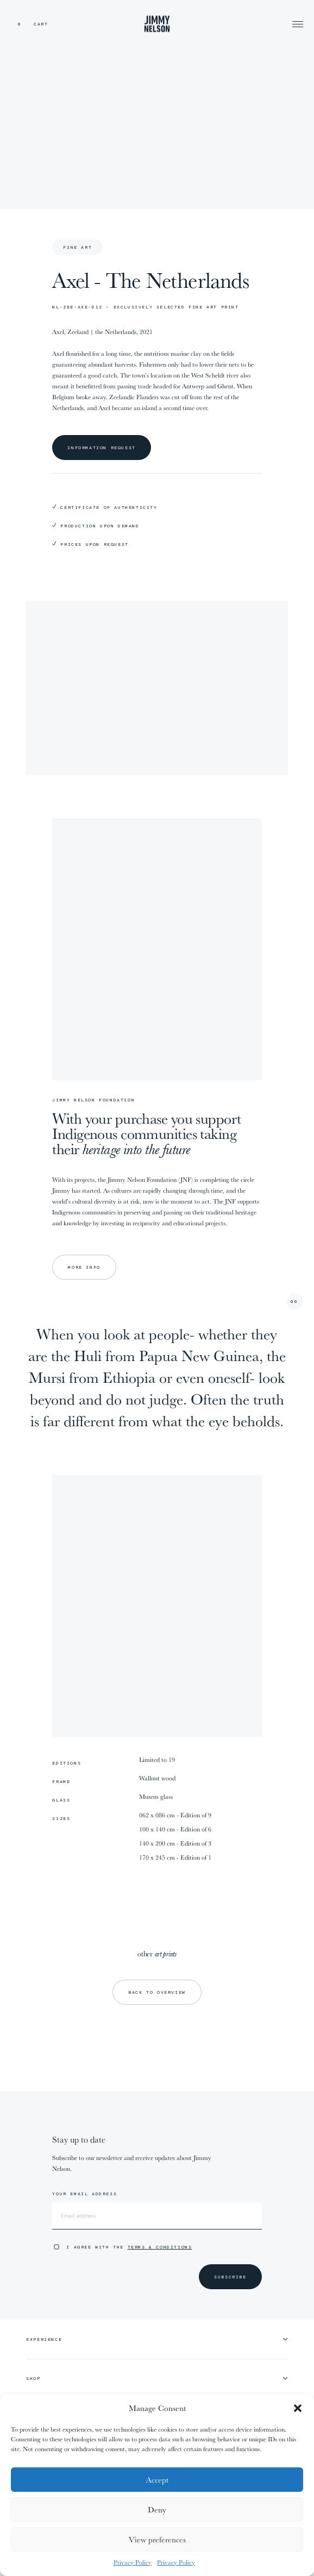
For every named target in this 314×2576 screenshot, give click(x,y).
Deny (157, 2509)
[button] (297, 2408)
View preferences (157, 2539)
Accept (157, 2479)
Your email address (84, 2193)
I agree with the (129, 2247)
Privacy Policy (133, 2562)
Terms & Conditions (160, 2247)
